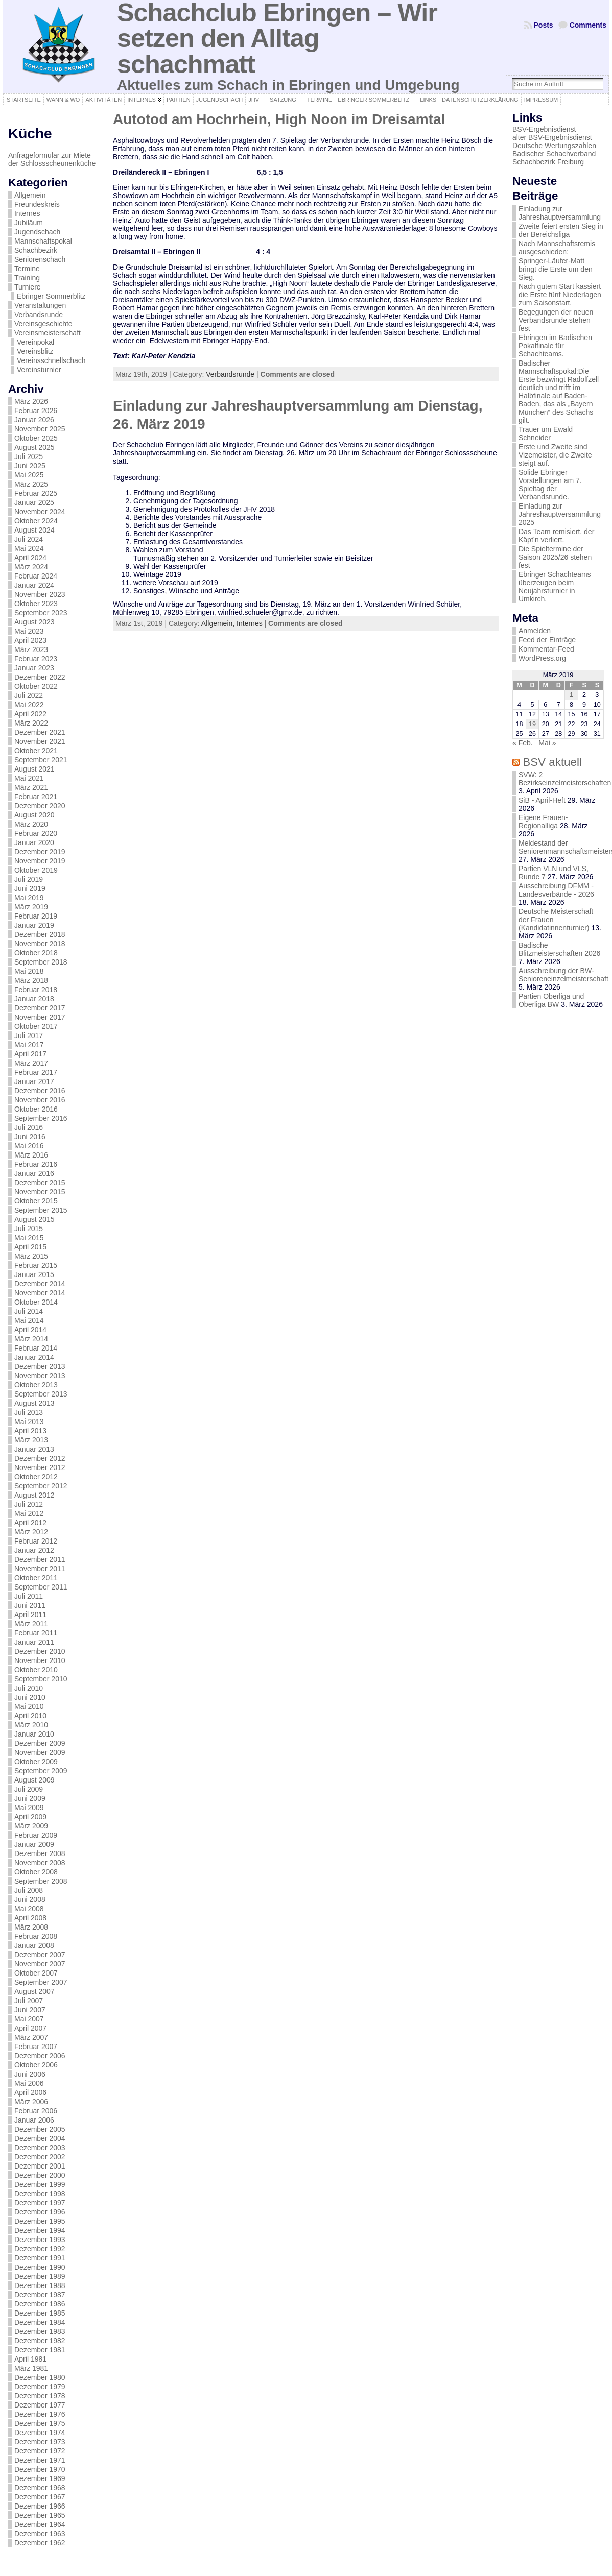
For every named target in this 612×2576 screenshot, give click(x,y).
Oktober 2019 (36, 870)
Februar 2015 (35, 1265)
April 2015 (30, 1247)
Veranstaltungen (40, 305)
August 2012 (34, 1495)
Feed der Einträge (547, 640)
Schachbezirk (35, 250)
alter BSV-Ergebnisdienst (552, 137)
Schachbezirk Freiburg (548, 162)
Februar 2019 (35, 916)
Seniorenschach (39, 259)
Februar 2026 (35, 410)
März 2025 (31, 484)
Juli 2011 (28, 1596)
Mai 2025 (29, 475)
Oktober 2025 (36, 438)
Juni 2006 (29, 2074)
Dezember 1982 (39, 2341)
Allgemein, (219, 623)
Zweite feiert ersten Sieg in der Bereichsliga (561, 230)
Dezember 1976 (39, 2414)
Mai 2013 (29, 1421)
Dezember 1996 (39, 2212)
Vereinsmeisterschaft (47, 333)
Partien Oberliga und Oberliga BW (551, 1000)
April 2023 (30, 640)
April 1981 (30, 2359)
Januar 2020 (34, 842)
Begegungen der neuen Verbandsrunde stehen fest (556, 320)
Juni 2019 (29, 888)
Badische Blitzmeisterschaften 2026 (559, 949)
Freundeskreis (37, 204)
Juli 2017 (28, 1035)
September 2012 (40, 1486)
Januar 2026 (34, 420)
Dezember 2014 (39, 1284)
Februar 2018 (35, 989)
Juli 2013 (28, 1412)
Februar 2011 (35, 1633)
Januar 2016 (34, 1173)
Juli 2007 (28, 2000)
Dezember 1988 (39, 2285)
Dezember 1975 (39, 2423)
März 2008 (31, 1927)
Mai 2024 (29, 548)
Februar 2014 (35, 1348)
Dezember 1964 (39, 2524)
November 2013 (39, 1375)
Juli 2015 (28, 1228)
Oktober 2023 (36, 603)
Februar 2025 (35, 493)
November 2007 (39, 1964)
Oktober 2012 (36, 1477)
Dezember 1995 (39, 2221)
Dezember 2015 (39, 1182)
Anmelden (535, 631)
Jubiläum (28, 223)
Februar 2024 (35, 576)
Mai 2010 (29, 1706)
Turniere (27, 287)
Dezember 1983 (39, 2331)
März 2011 (31, 1624)
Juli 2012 (28, 1504)
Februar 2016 (35, 1164)
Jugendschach (37, 232)
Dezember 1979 (39, 2386)
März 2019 (31, 907)
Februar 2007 (35, 2046)
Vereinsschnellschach (51, 360)
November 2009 (39, 1752)
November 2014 (39, 1293)
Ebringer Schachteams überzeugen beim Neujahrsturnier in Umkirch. (555, 586)
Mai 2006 (29, 2083)
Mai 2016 (29, 1146)
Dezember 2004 (39, 2138)
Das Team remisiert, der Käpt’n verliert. (556, 535)
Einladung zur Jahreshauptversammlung (560, 213)
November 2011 (39, 1568)
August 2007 (34, 1991)
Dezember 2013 (39, 1366)
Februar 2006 (35, 2111)
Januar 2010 (34, 1734)
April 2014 (30, 1330)
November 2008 (39, 1863)
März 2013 (31, 1440)
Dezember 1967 (39, 2497)
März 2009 (31, 1826)
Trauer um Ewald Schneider (546, 433)
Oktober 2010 (36, 1670)
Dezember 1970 (39, 2469)
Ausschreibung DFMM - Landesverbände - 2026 (556, 890)
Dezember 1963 (39, 2534)
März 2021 (31, 787)
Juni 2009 (29, 1798)
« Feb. (522, 743)
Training (27, 278)
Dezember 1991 (39, 2258)
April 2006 (30, 2092)
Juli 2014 (28, 1311)
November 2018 (39, 944)
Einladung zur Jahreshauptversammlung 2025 (560, 514)
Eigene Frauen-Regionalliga (543, 821)
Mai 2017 (29, 1045)
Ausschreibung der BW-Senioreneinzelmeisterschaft (563, 975)
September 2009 (40, 1771)
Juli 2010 (28, 1688)
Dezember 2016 (39, 1091)
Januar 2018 (34, 999)
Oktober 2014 (36, 1302)
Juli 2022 (28, 695)
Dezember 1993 (39, 2239)
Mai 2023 (29, 631)
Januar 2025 (34, 502)
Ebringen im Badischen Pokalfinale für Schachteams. (555, 345)
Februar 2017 (35, 1072)
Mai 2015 (29, 1238)
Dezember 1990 (39, 2267)
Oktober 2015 (36, 1201)
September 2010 (40, 1679)
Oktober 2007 (36, 1973)
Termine (27, 268)
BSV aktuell (552, 762)
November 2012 (39, 1467)
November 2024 (39, 512)
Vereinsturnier (39, 370)
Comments (588, 25)
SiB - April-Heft (542, 800)
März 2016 (31, 1155)
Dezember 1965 (39, 2515)
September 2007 (40, 1982)
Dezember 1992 (39, 2249)
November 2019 (39, 861)
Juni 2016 (29, 1137)
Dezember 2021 (39, 732)
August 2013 (34, 1403)
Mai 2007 (29, 2019)
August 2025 (34, 447)
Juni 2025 (29, 466)
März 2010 (31, 1725)
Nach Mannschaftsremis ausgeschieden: (557, 247)
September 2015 (40, 1210)
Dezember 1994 (39, 2230)
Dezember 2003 (39, 2148)
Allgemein (29, 195)
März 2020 (31, 824)
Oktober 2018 (36, 953)
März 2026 (31, 401)
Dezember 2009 (39, 1743)
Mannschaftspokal (43, 241)
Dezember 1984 (39, 2322)
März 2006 (31, 2102)
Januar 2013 (34, 1449)
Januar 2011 (34, 1642)
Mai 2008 (29, 1909)
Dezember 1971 (39, 2460)
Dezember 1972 (39, 2451)
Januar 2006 (34, 2120)
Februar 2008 (35, 1936)
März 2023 (31, 649)
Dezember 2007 (39, 1955)
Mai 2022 (29, 705)
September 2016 (40, 1118)
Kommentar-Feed (546, 649)
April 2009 (30, 1817)
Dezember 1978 (39, 2396)
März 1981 (31, 2368)
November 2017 (39, 1017)
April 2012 (30, 1523)
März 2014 (31, 1339)
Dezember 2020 (39, 806)
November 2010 (39, 1660)
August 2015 (34, 1219)
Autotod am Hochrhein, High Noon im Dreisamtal (279, 119)
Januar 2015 (34, 1274)
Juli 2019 (28, 879)
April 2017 (30, 1054)
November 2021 (39, 741)
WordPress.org (542, 658)
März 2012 (31, 1532)
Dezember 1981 (39, 2350)
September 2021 (40, 760)
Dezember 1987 (39, 2295)
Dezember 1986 (39, 2304)
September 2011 (40, 1587)
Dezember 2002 (39, 2157)
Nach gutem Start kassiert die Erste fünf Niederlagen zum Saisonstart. (560, 294)
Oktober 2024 (36, 521)
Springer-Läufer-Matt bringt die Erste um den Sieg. (556, 269)
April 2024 (30, 557)
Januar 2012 (34, 1550)
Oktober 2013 (36, 1385)
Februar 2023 (35, 659)
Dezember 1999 (39, 2184)
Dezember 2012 (39, 1458)
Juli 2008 (28, 1890)
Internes (27, 213)
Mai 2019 (29, 898)
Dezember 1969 (39, 2478)
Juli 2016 (28, 1127)
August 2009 (34, 1780)
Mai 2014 (29, 1320)
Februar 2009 (35, 1835)
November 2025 (39, 429)
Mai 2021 (29, 778)
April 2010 (30, 1716)
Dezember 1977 (39, 2405)
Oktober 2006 (36, 2065)
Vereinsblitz (35, 351)
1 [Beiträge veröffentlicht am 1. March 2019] (571, 695)
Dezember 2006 (39, 2056)
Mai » (547, 743)
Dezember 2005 (39, 2129)
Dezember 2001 (39, 2166)
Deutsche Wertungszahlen (554, 145)
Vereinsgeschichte (43, 324)
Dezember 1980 (39, 2377)
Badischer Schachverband (554, 154)
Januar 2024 (34, 585)
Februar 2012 (35, 1541)
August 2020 (34, 815)
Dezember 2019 (39, 852)
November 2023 (39, 594)
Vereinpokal (35, 342)
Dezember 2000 (39, 2175)
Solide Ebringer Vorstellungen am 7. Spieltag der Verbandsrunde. (550, 484)
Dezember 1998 (39, 2193)
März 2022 (31, 723)
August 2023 (34, 622)
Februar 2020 (35, 833)
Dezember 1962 (39, 2543)
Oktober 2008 (36, 1872)
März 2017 (31, 1063)
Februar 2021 (35, 796)
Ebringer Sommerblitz (51, 296)
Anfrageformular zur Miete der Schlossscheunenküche (52, 159)
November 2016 (39, 1100)
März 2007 (31, 2037)
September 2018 (40, 962)
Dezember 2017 (39, 1008)
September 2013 (40, 1394)
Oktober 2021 (36, 751)
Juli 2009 (28, 1789)
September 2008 (40, 1881)
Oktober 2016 (36, 1109)
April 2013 (30, 1431)
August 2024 (34, 530)
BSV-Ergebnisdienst (544, 129)
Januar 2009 (34, 1844)
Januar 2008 (34, 1945)
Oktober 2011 (36, 1578)
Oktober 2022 (36, 686)
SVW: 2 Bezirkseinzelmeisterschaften (565, 779)
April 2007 (30, 2028)
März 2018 (31, 980)
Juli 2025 (28, 456)
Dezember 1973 (39, 2442)
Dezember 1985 (39, 2313)
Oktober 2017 (36, 1026)
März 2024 (31, 567)
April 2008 (30, 1918)
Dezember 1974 (39, 2432)
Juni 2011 (29, 1605)
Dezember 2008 (39, 1853)
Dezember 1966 (39, 2506)
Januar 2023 (34, 668)
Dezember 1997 (39, 2203)
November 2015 (39, 1192)
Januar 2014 (34, 1357)
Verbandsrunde (38, 314)
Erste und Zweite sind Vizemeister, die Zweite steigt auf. (555, 455)
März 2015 (31, 1256)
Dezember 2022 (39, 677)
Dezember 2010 (39, 1651)
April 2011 (30, 1614)
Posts (543, 25)
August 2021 (34, 769)
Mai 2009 (29, 1807)
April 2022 (30, 714)
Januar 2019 (34, 925)
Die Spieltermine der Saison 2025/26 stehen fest (555, 557)
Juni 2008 (29, 1899)
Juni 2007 (29, 2010)
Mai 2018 (29, 971)
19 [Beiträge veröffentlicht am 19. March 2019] (532, 724)
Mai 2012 (29, 1513)
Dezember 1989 (39, 2276)
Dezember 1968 (39, 2488)
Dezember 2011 (39, 1559)
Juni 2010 (29, 1697)
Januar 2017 (34, 1081)
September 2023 (40, 613)
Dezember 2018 (39, 934)
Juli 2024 (28, 539)
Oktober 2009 (36, 1762)
